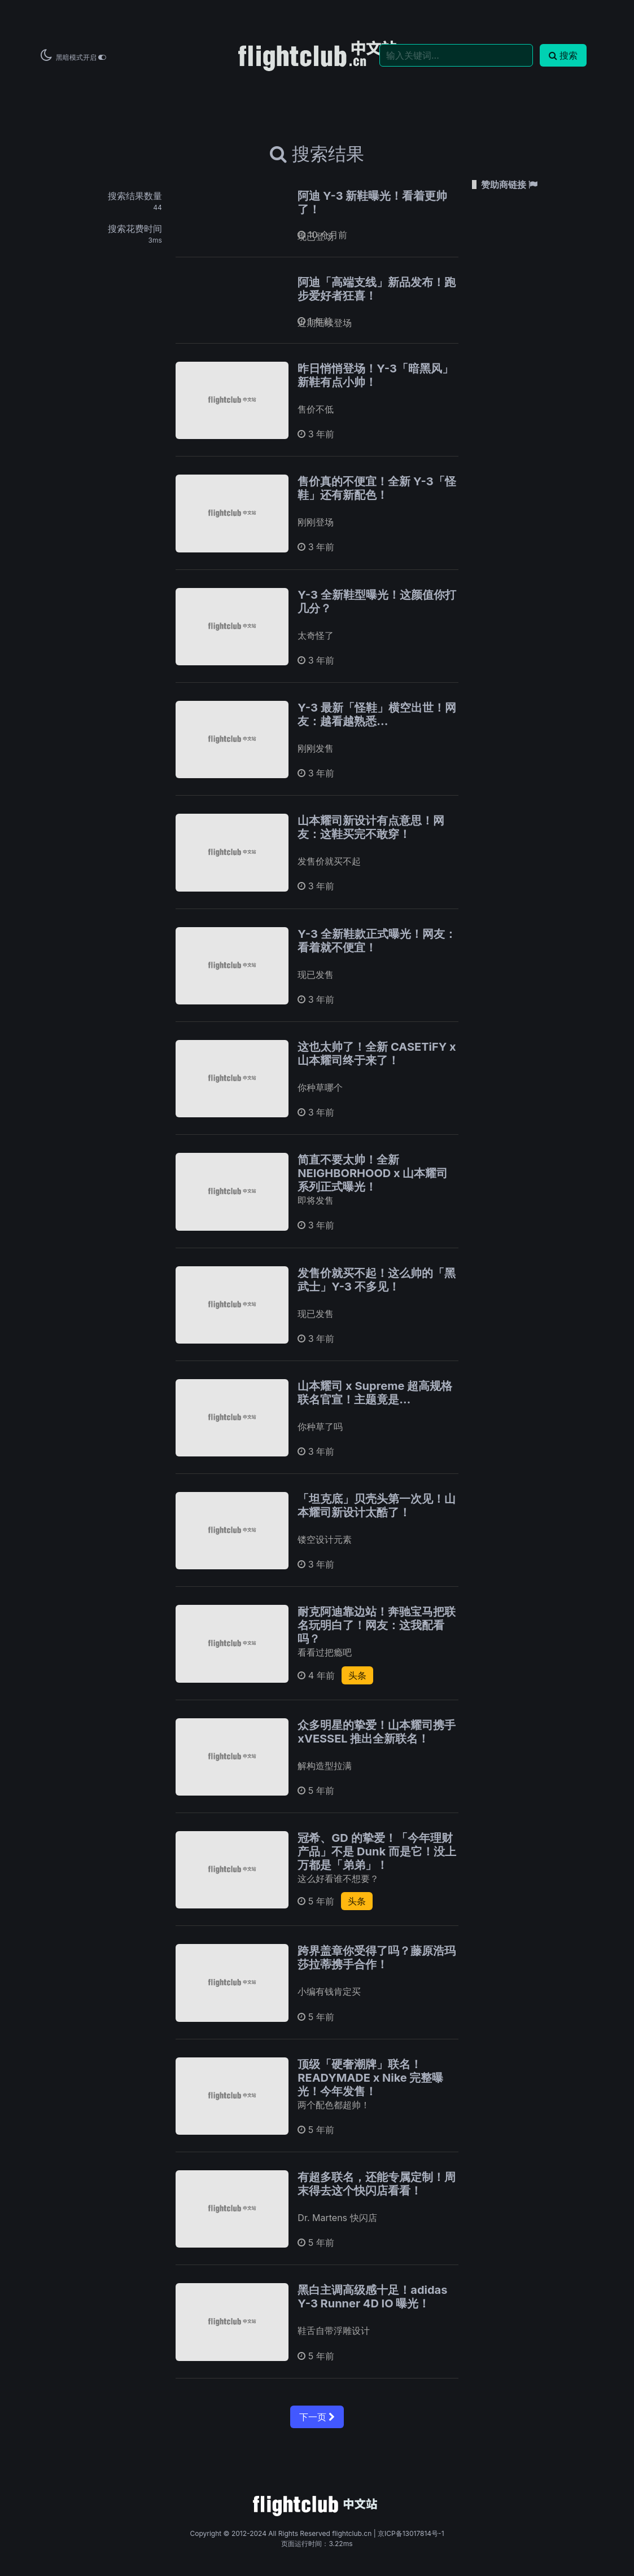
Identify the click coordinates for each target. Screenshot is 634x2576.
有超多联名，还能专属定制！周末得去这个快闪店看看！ (377, 2183)
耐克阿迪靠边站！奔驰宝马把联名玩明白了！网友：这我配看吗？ (377, 1625)
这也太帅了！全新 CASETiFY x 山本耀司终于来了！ (377, 1053)
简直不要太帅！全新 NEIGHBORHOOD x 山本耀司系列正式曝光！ (373, 1173)
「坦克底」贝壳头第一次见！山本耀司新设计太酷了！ (377, 1505)
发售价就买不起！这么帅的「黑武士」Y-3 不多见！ (377, 1279)
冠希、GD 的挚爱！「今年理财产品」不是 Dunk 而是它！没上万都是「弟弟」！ (377, 1851)
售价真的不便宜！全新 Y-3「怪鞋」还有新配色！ (377, 488)
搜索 (563, 55)
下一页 (317, 2417)
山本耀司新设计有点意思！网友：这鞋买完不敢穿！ (371, 827)
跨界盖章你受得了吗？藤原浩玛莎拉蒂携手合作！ (377, 1957)
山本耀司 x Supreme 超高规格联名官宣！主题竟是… (375, 1392)
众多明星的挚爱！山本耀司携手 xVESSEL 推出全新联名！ (377, 1731)
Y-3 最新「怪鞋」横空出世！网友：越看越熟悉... (377, 714)
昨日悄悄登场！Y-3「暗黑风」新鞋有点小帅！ (375, 375)
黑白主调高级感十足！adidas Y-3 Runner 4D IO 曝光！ (372, 2296)
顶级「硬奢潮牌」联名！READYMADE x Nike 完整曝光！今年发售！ (370, 2077)
